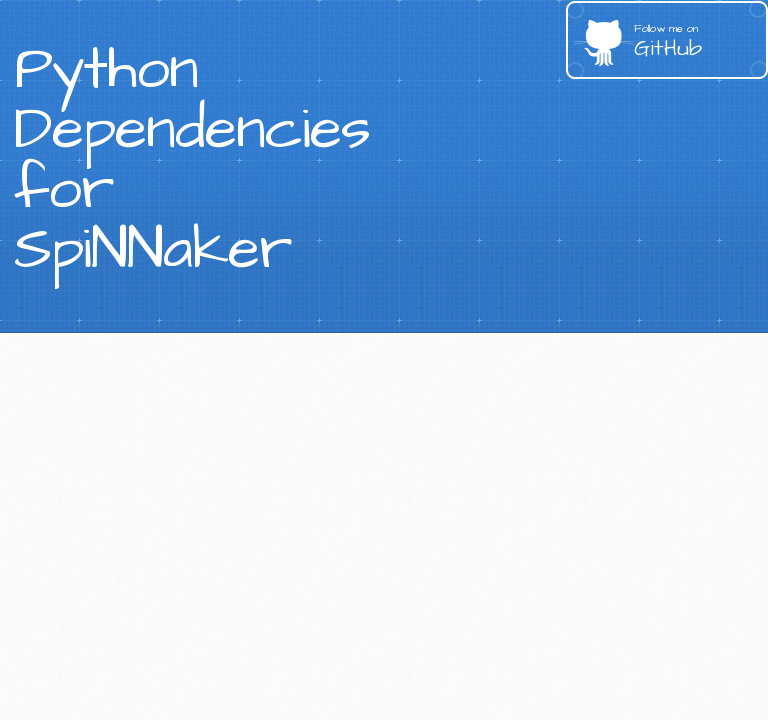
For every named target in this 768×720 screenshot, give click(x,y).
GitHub (701, 42)
